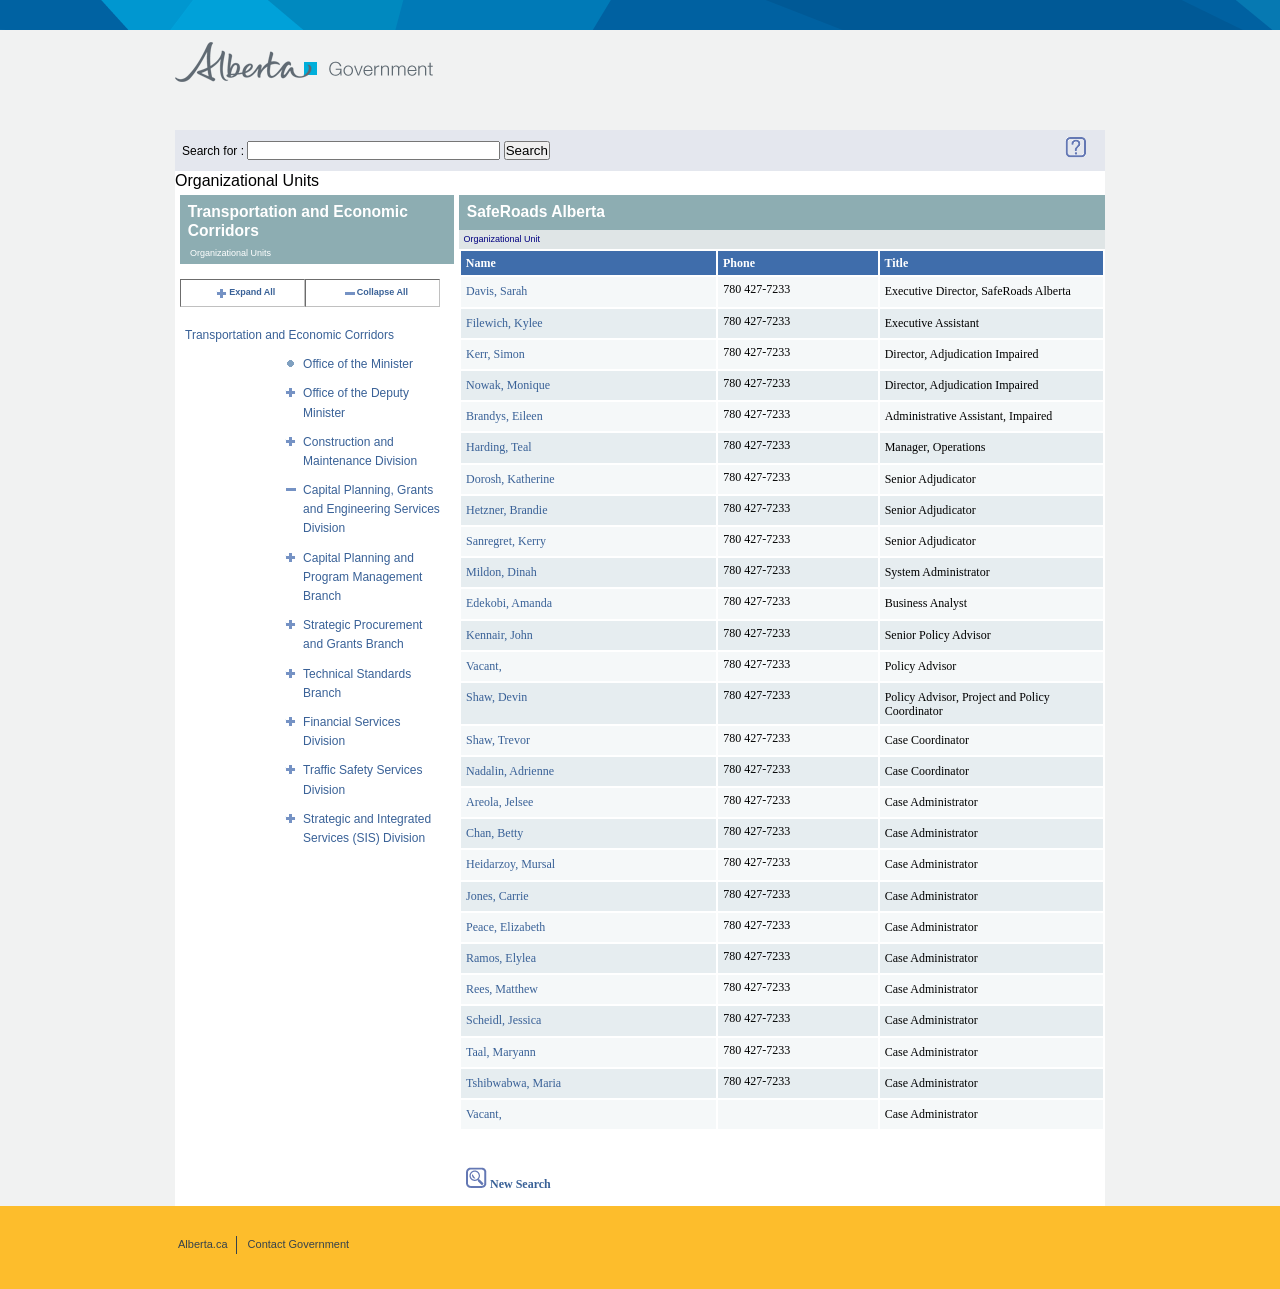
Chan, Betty (494, 833)
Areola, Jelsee (499, 802)
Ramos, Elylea (501, 958)
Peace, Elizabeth (505, 927)
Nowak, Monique (508, 385)
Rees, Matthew (502, 989)
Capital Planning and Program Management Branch (362, 577)
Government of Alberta (320, 52)
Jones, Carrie (497, 896)
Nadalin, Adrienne (510, 771)
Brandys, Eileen (504, 416)
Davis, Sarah (496, 291)
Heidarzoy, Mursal (510, 864)
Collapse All (375, 292)
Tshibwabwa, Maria (513, 1083)
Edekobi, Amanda (509, 603)
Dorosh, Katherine (510, 479)
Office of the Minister (358, 364)
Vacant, (484, 666)
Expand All (245, 292)
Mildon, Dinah (501, 572)
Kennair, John (499, 635)
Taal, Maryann (501, 1052)
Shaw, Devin (496, 697)
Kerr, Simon (495, 354)
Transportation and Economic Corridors (289, 335)
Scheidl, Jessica (503, 1020)
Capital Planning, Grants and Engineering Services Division (371, 509)
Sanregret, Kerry (506, 541)
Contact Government (299, 1244)
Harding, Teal (499, 447)
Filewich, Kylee (504, 323)
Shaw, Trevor (498, 740)
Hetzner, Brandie (506, 510)
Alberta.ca (203, 1244)
